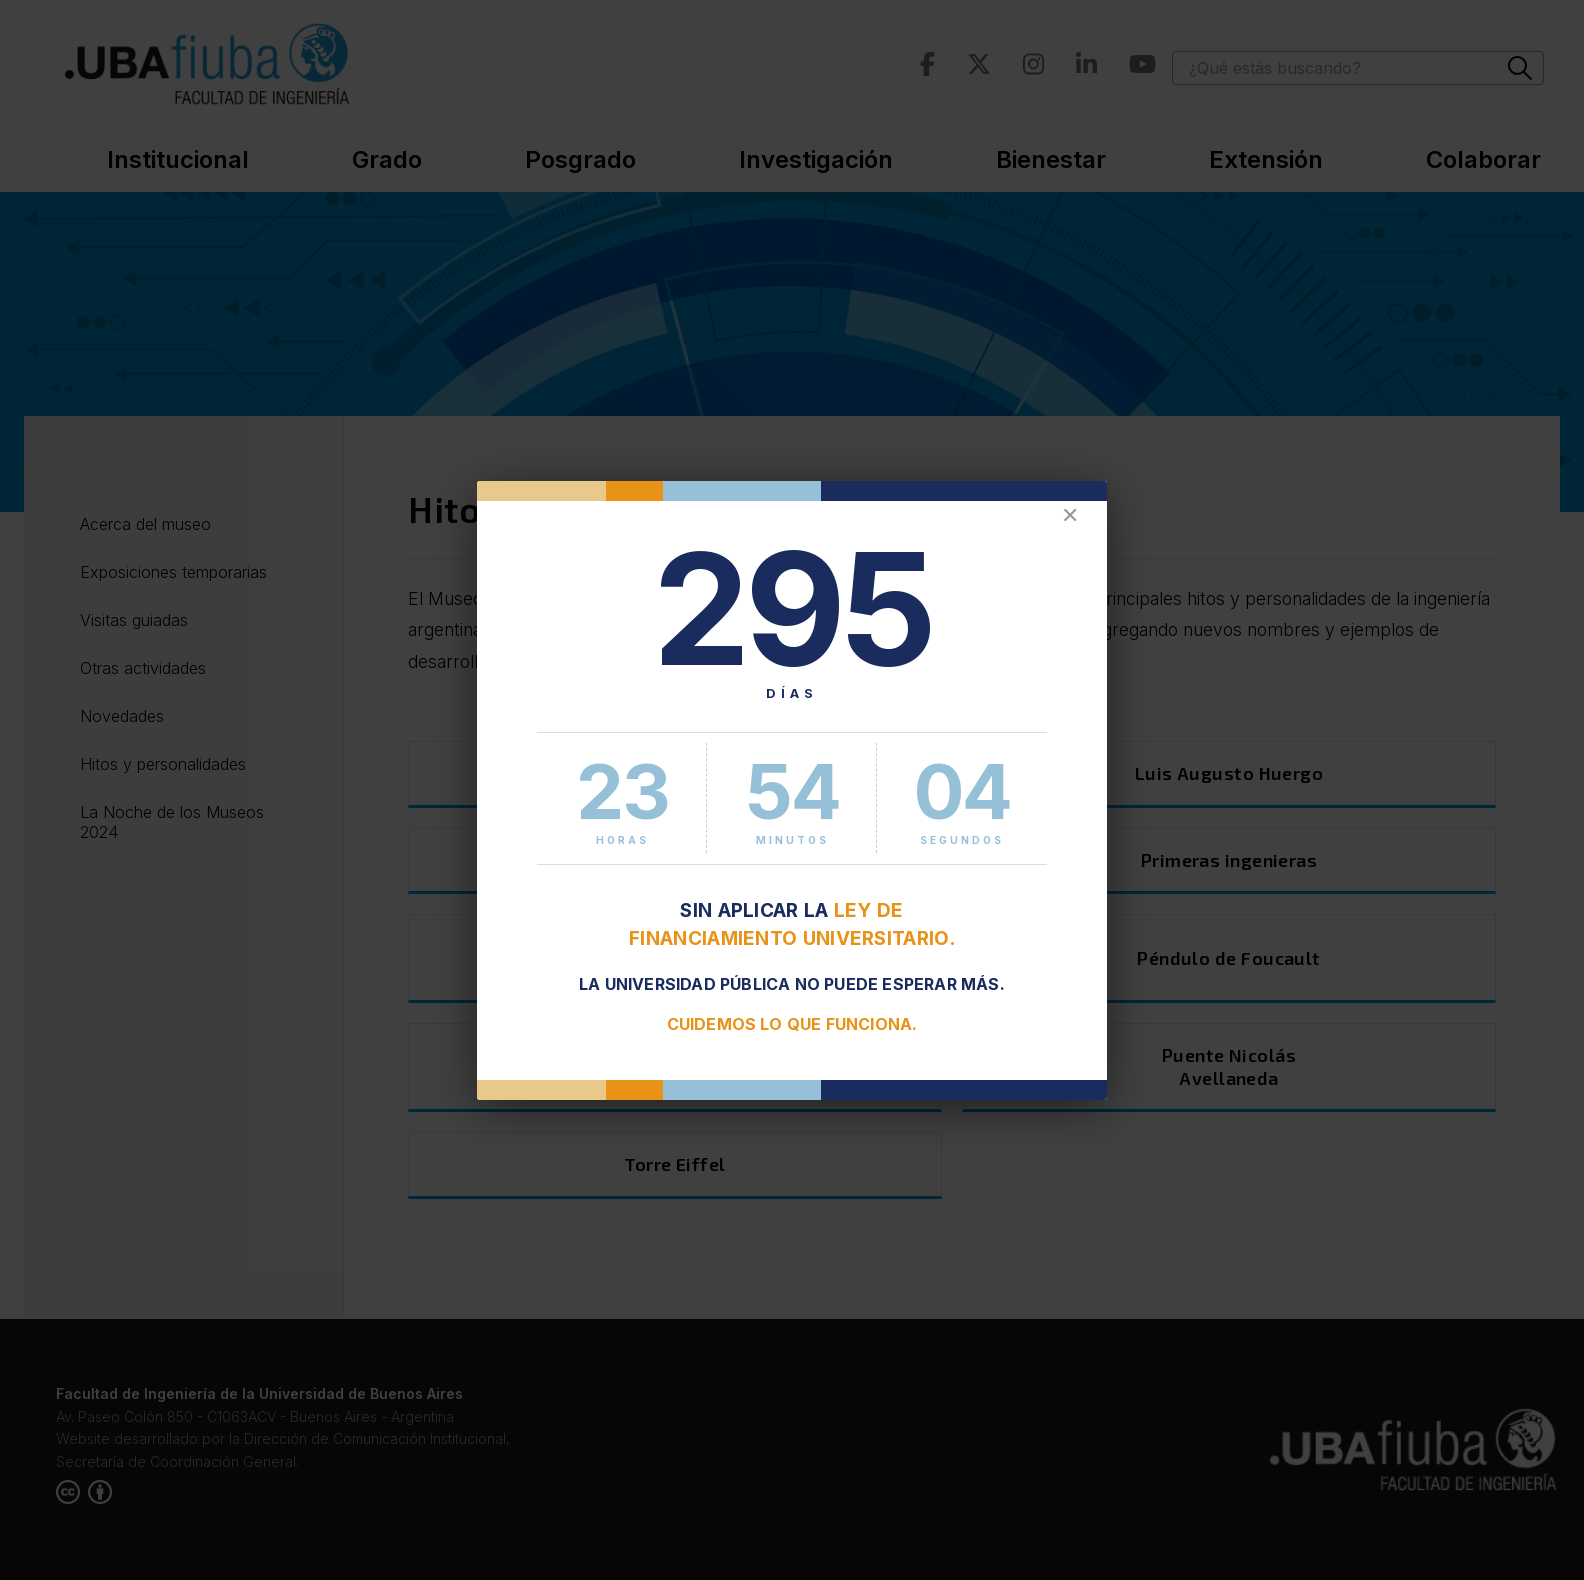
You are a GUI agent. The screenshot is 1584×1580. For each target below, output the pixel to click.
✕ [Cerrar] (1070, 515)
